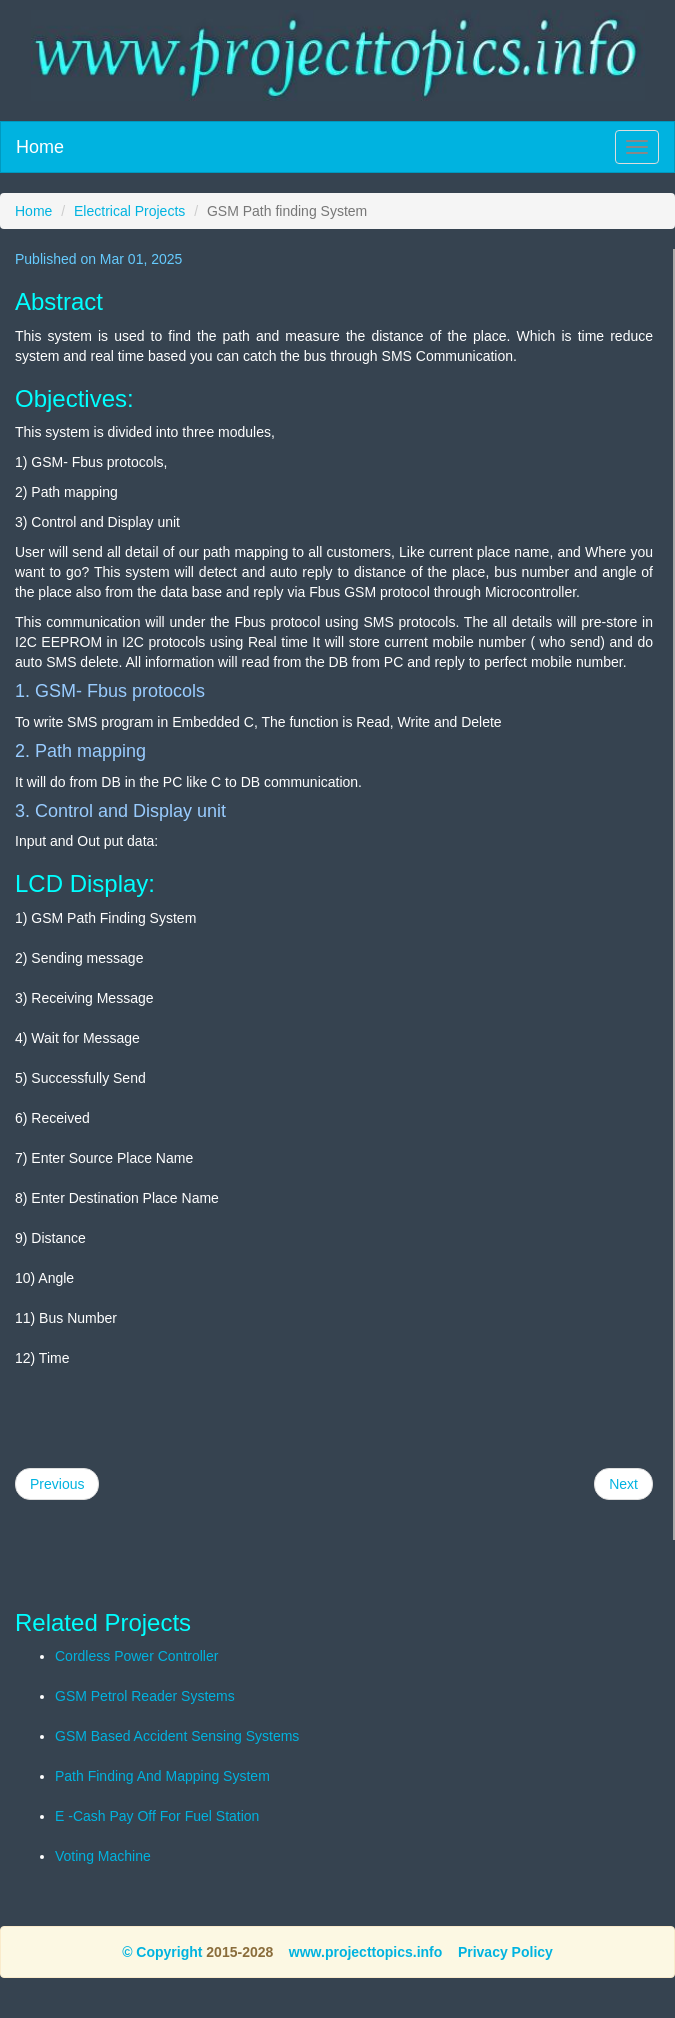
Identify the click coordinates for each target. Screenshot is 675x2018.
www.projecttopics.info (366, 1952)
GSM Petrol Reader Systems (145, 1696)
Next (623, 1484)
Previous (57, 1484)
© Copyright (162, 1952)
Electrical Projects (129, 211)
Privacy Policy (505, 1952)
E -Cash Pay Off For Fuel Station (157, 1816)
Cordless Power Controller (136, 1656)
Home (40, 147)
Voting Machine (103, 1856)
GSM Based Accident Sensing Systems (177, 1736)
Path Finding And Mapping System (162, 1776)
